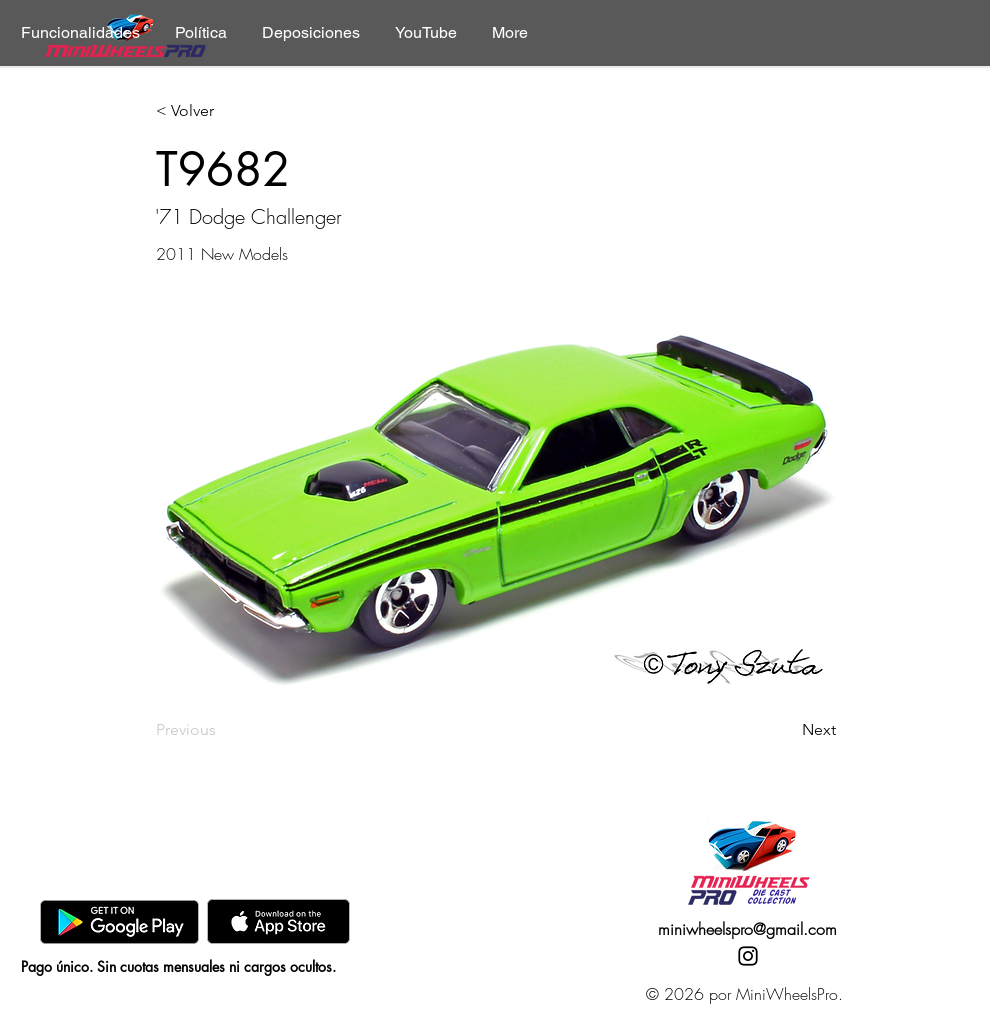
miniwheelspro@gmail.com (747, 929)
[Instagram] (748, 956)
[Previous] (222, 730)
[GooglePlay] (119, 921)
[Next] (786, 730)
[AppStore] (278, 921)
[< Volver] (222, 111)
